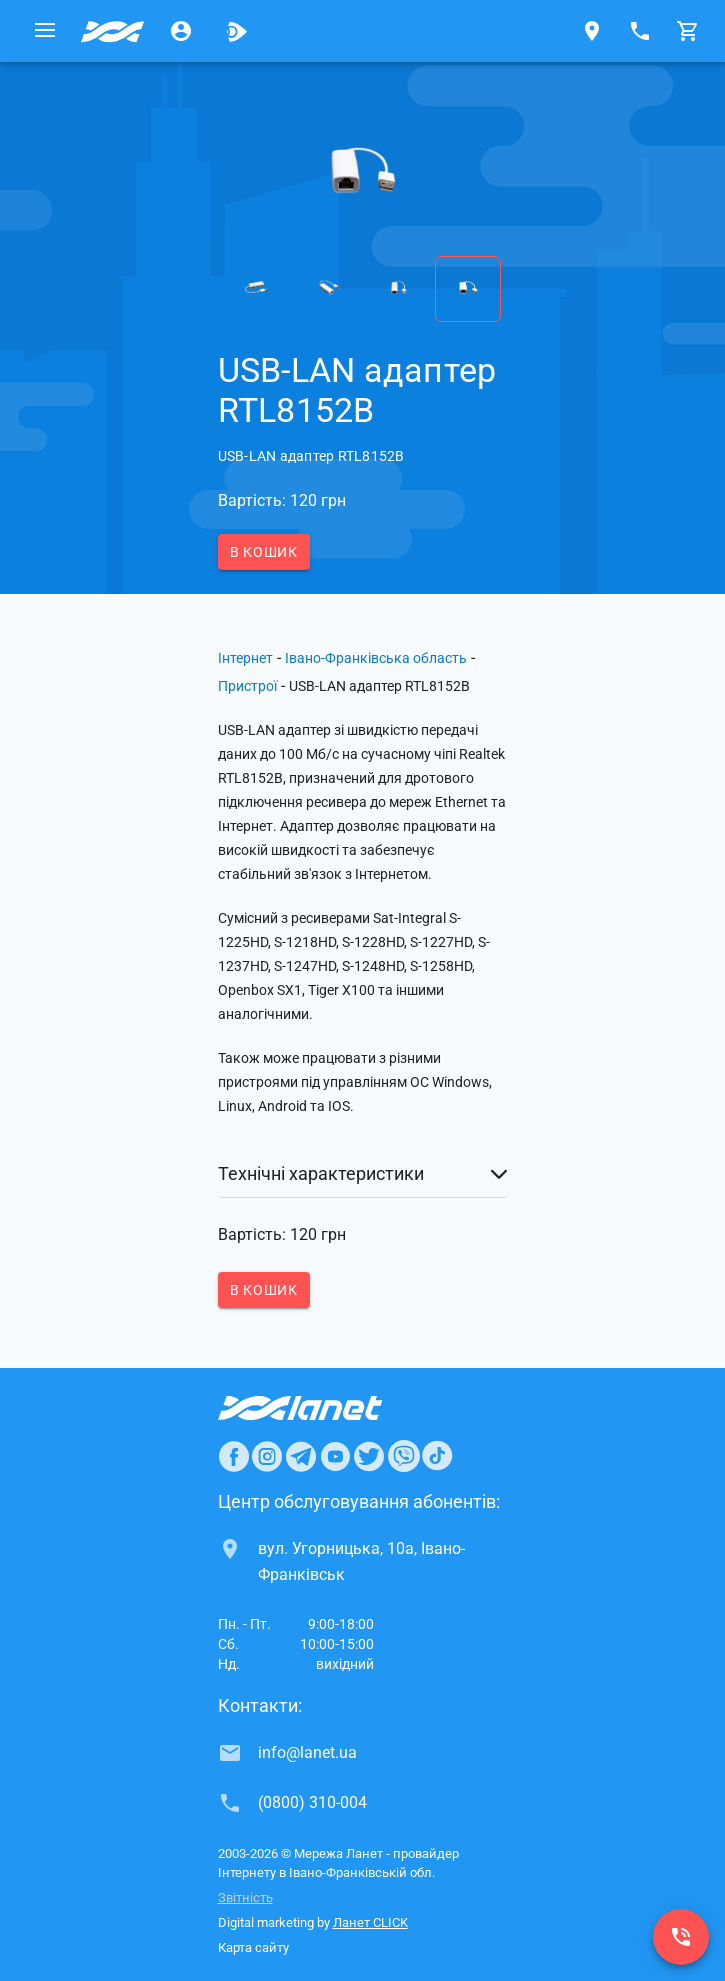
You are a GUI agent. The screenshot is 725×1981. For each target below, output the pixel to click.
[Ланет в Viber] (404, 1456)
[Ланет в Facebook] (234, 1456)
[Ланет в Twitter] (369, 1456)
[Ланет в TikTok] (437, 1456)
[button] (363, 1174)
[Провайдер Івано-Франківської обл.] (113, 31)
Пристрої (247, 686)
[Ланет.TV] (237, 31)
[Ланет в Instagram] (267, 1456)
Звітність (245, 1897)
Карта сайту (253, 1947)
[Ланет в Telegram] (301, 1456)
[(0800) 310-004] (681, 1937)
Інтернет (245, 658)
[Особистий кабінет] (181, 31)
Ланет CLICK (370, 1922)
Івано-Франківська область (376, 658)
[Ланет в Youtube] (335, 1456)
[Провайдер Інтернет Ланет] (323, 1408)
